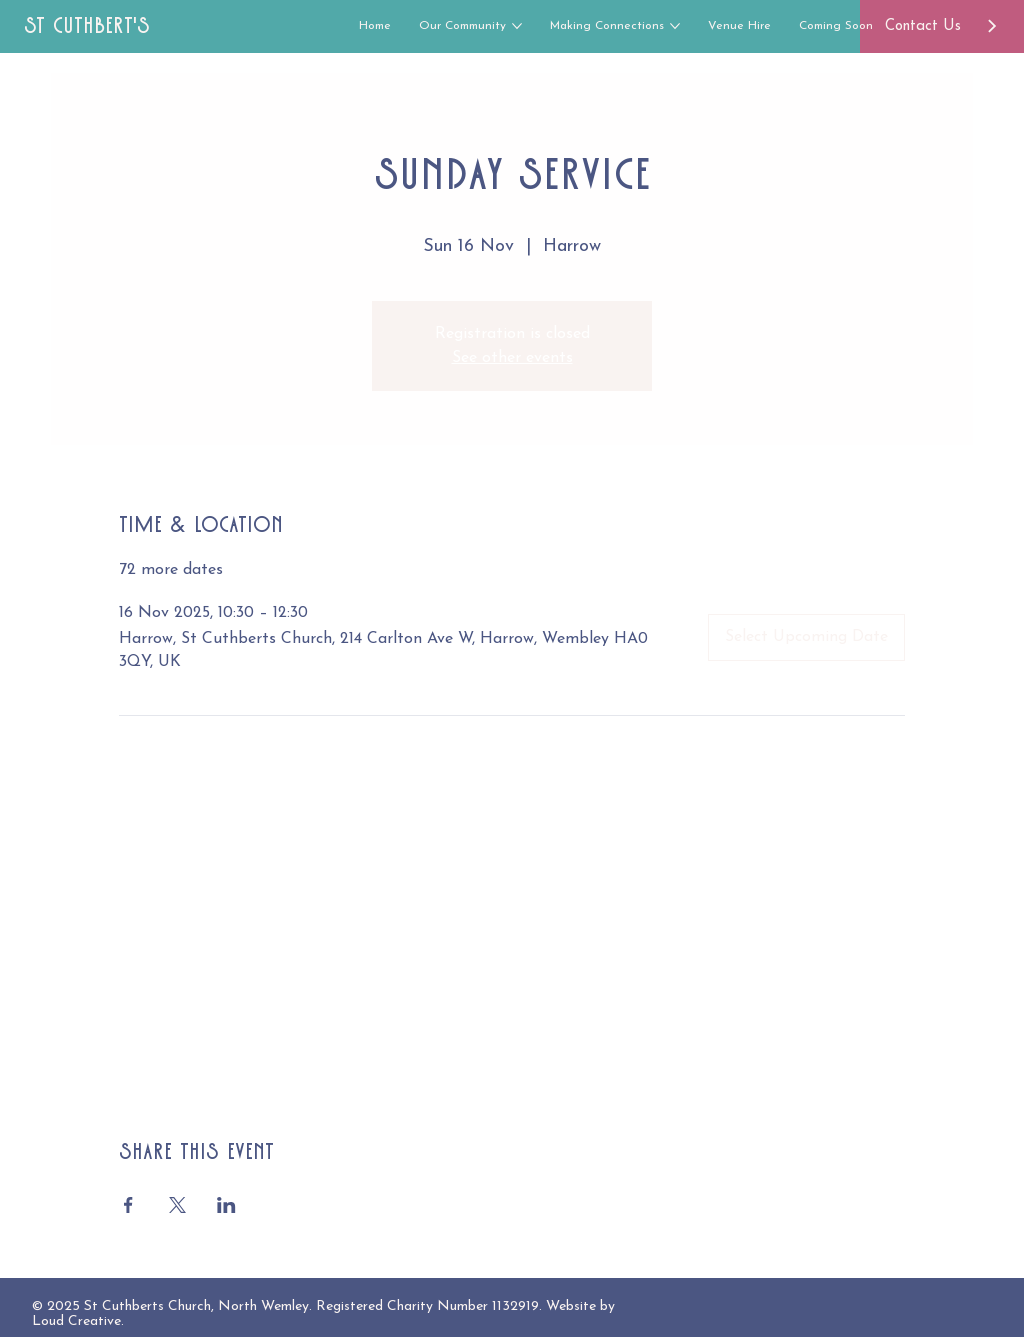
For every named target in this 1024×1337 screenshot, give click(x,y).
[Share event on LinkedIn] (226, 1205)
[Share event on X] (177, 1205)
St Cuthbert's (87, 25)
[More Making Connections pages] (675, 26)
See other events (512, 358)
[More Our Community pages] (517, 26)
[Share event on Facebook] (128, 1205)
